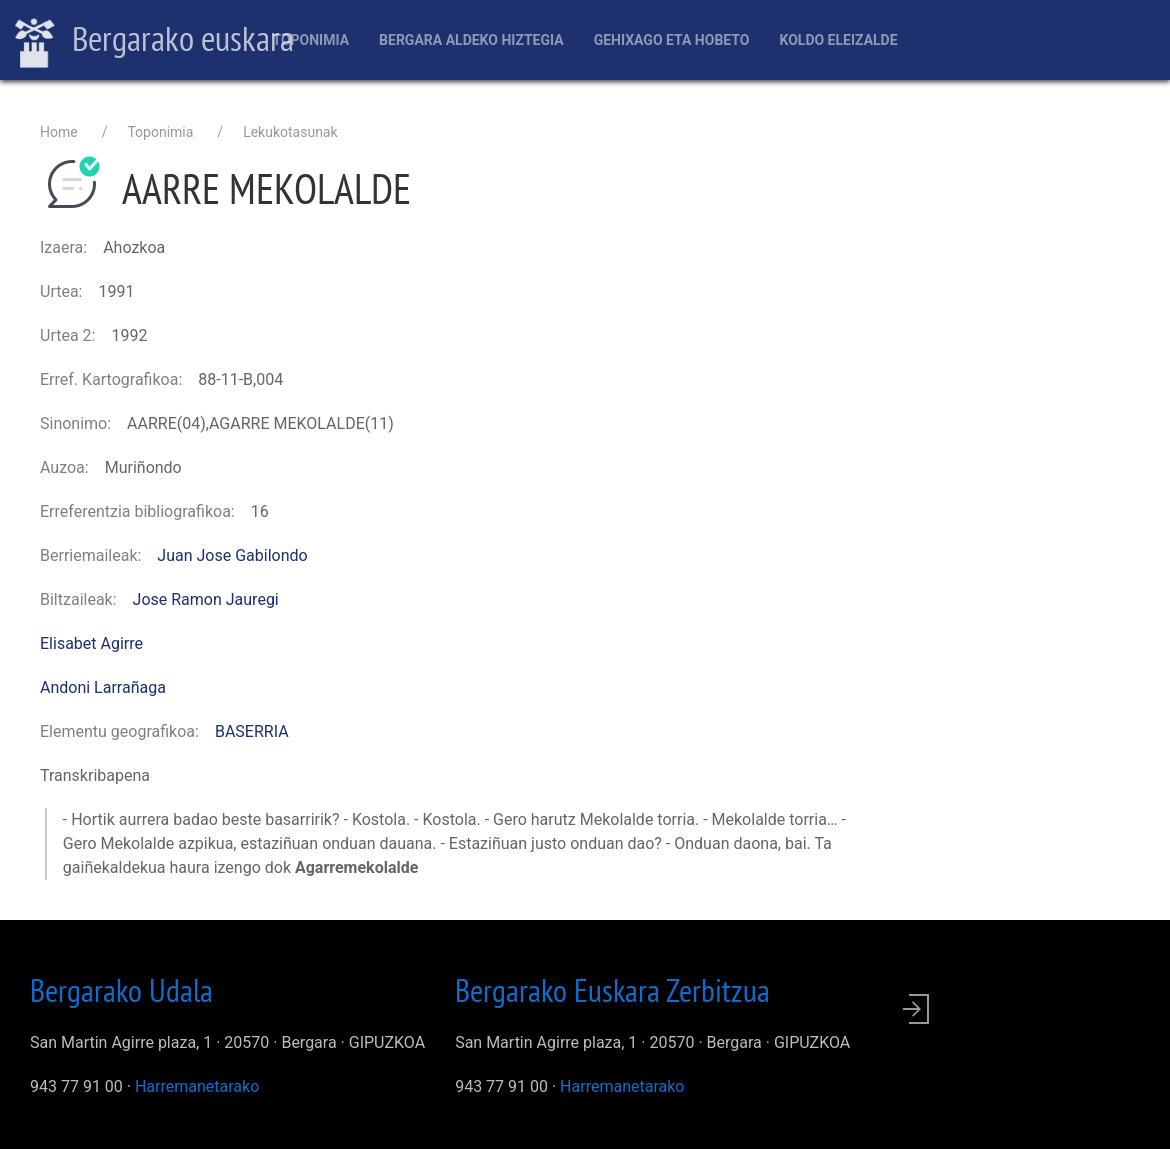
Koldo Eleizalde (838, 40)
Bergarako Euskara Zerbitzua (612, 990)
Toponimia (310, 40)
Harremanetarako (197, 1086)
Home (59, 132)
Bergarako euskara (154, 41)
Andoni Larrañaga (103, 687)
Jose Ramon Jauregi (206, 599)
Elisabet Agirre (91, 643)
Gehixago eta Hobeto (672, 40)
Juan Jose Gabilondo (232, 555)
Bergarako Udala (121, 990)
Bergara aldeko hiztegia (471, 40)
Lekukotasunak (290, 132)
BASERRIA (252, 731)
